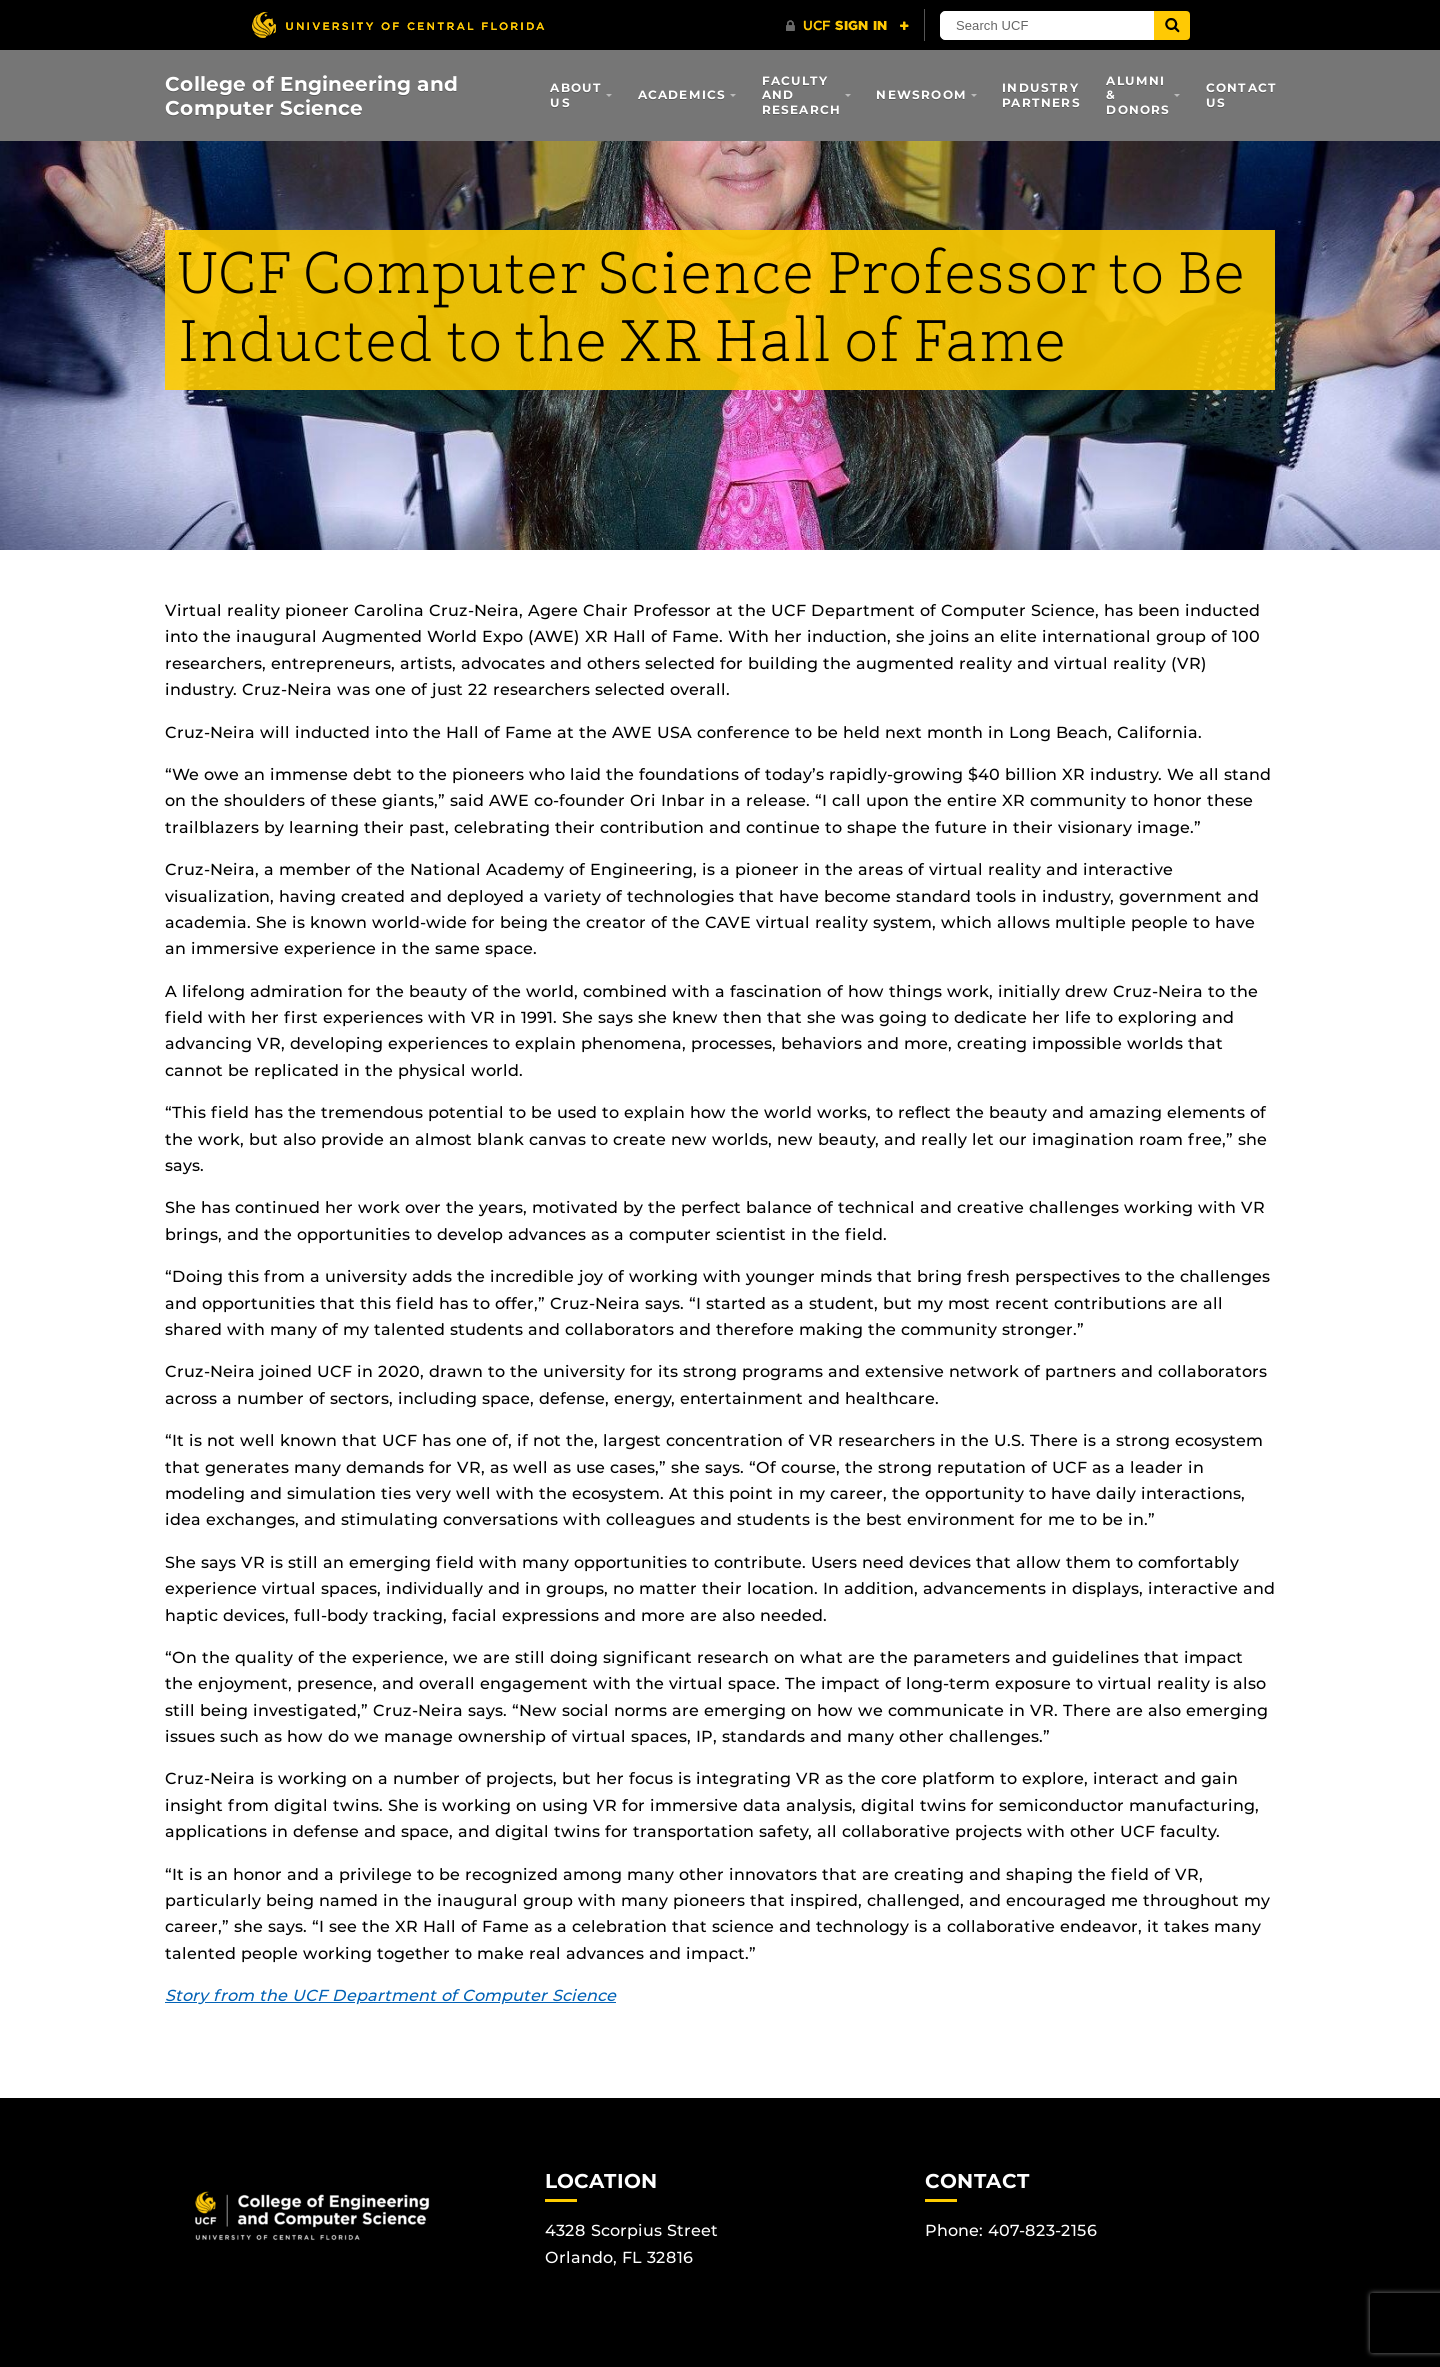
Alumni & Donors (1138, 95)
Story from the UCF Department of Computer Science (390, 1995)
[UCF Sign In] (847, 26)
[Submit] (1172, 25)
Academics (682, 94)
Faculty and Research (802, 95)
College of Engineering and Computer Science (311, 96)
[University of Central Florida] (398, 24)
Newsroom (921, 94)
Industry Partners (1041, 94)
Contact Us (1241, 94)
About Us (576, 94)
